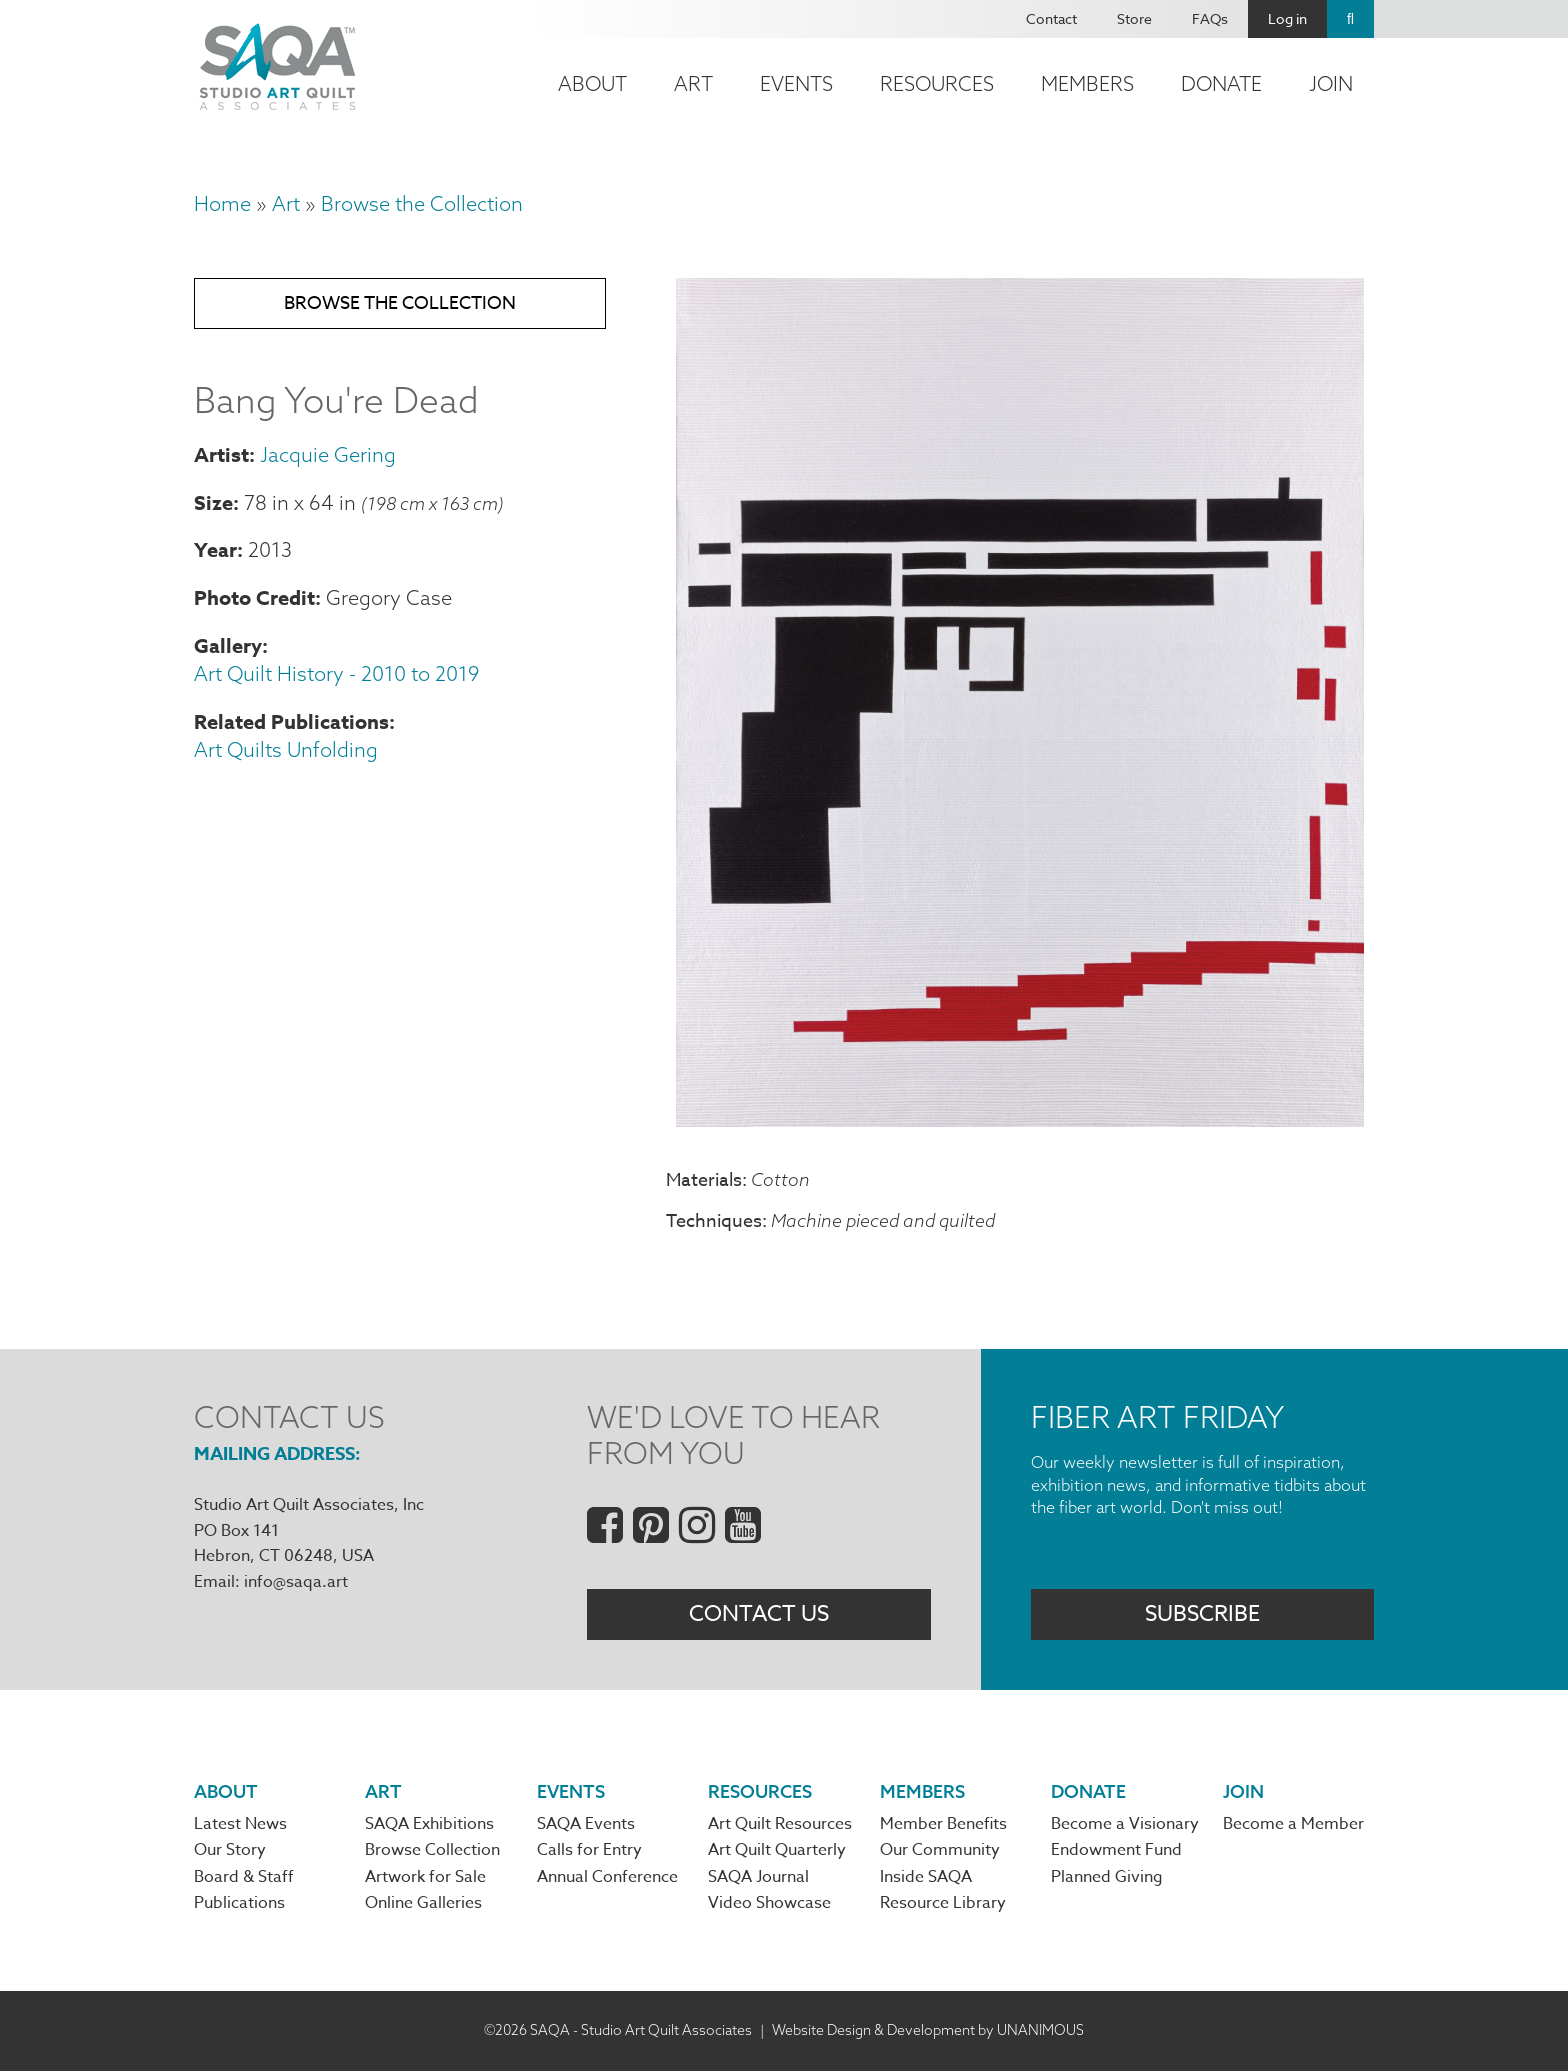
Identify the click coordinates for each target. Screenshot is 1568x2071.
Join (1331, 83)
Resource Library (943, 1903)
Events (796, 83)
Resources (937, 83)
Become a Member (1293, 1824)
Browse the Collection (422, 203)
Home (222, 203)
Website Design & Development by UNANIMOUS (928, 2030)
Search (1350, 19)
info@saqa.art (296, 1582)
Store (1134, 18)
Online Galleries (423, 1903)
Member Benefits (943, 1824)
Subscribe (1202, 1614)
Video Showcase (769, 1903)
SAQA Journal (758, 1877)
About (592, 83)
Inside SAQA (926, 1877)
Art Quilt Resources (780, 1824)
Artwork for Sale (425, 1877)
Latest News (240, 1824)
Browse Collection (432, 1850)
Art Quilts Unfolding (286, 749)
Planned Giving (1107, 1877)
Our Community (940, 1850)
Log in (1287, 18)
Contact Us (759, 1614)
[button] (1020, 1119)
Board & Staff (244, 1877)
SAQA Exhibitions (429, 1824)
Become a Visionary (1125, 1824)
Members (1087, 83)
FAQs (1210, 18)
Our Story (230, 1850)
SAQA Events (586, 1824)
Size (213, 502)
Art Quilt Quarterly (777, 1850)
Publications (239, 1903)
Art (693, 83)
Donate (1221, 83)
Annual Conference (607, 1877)
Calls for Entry (589, 1850)
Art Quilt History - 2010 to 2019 (336, 673)
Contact (1051, 18)
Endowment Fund (1116, 1850)
